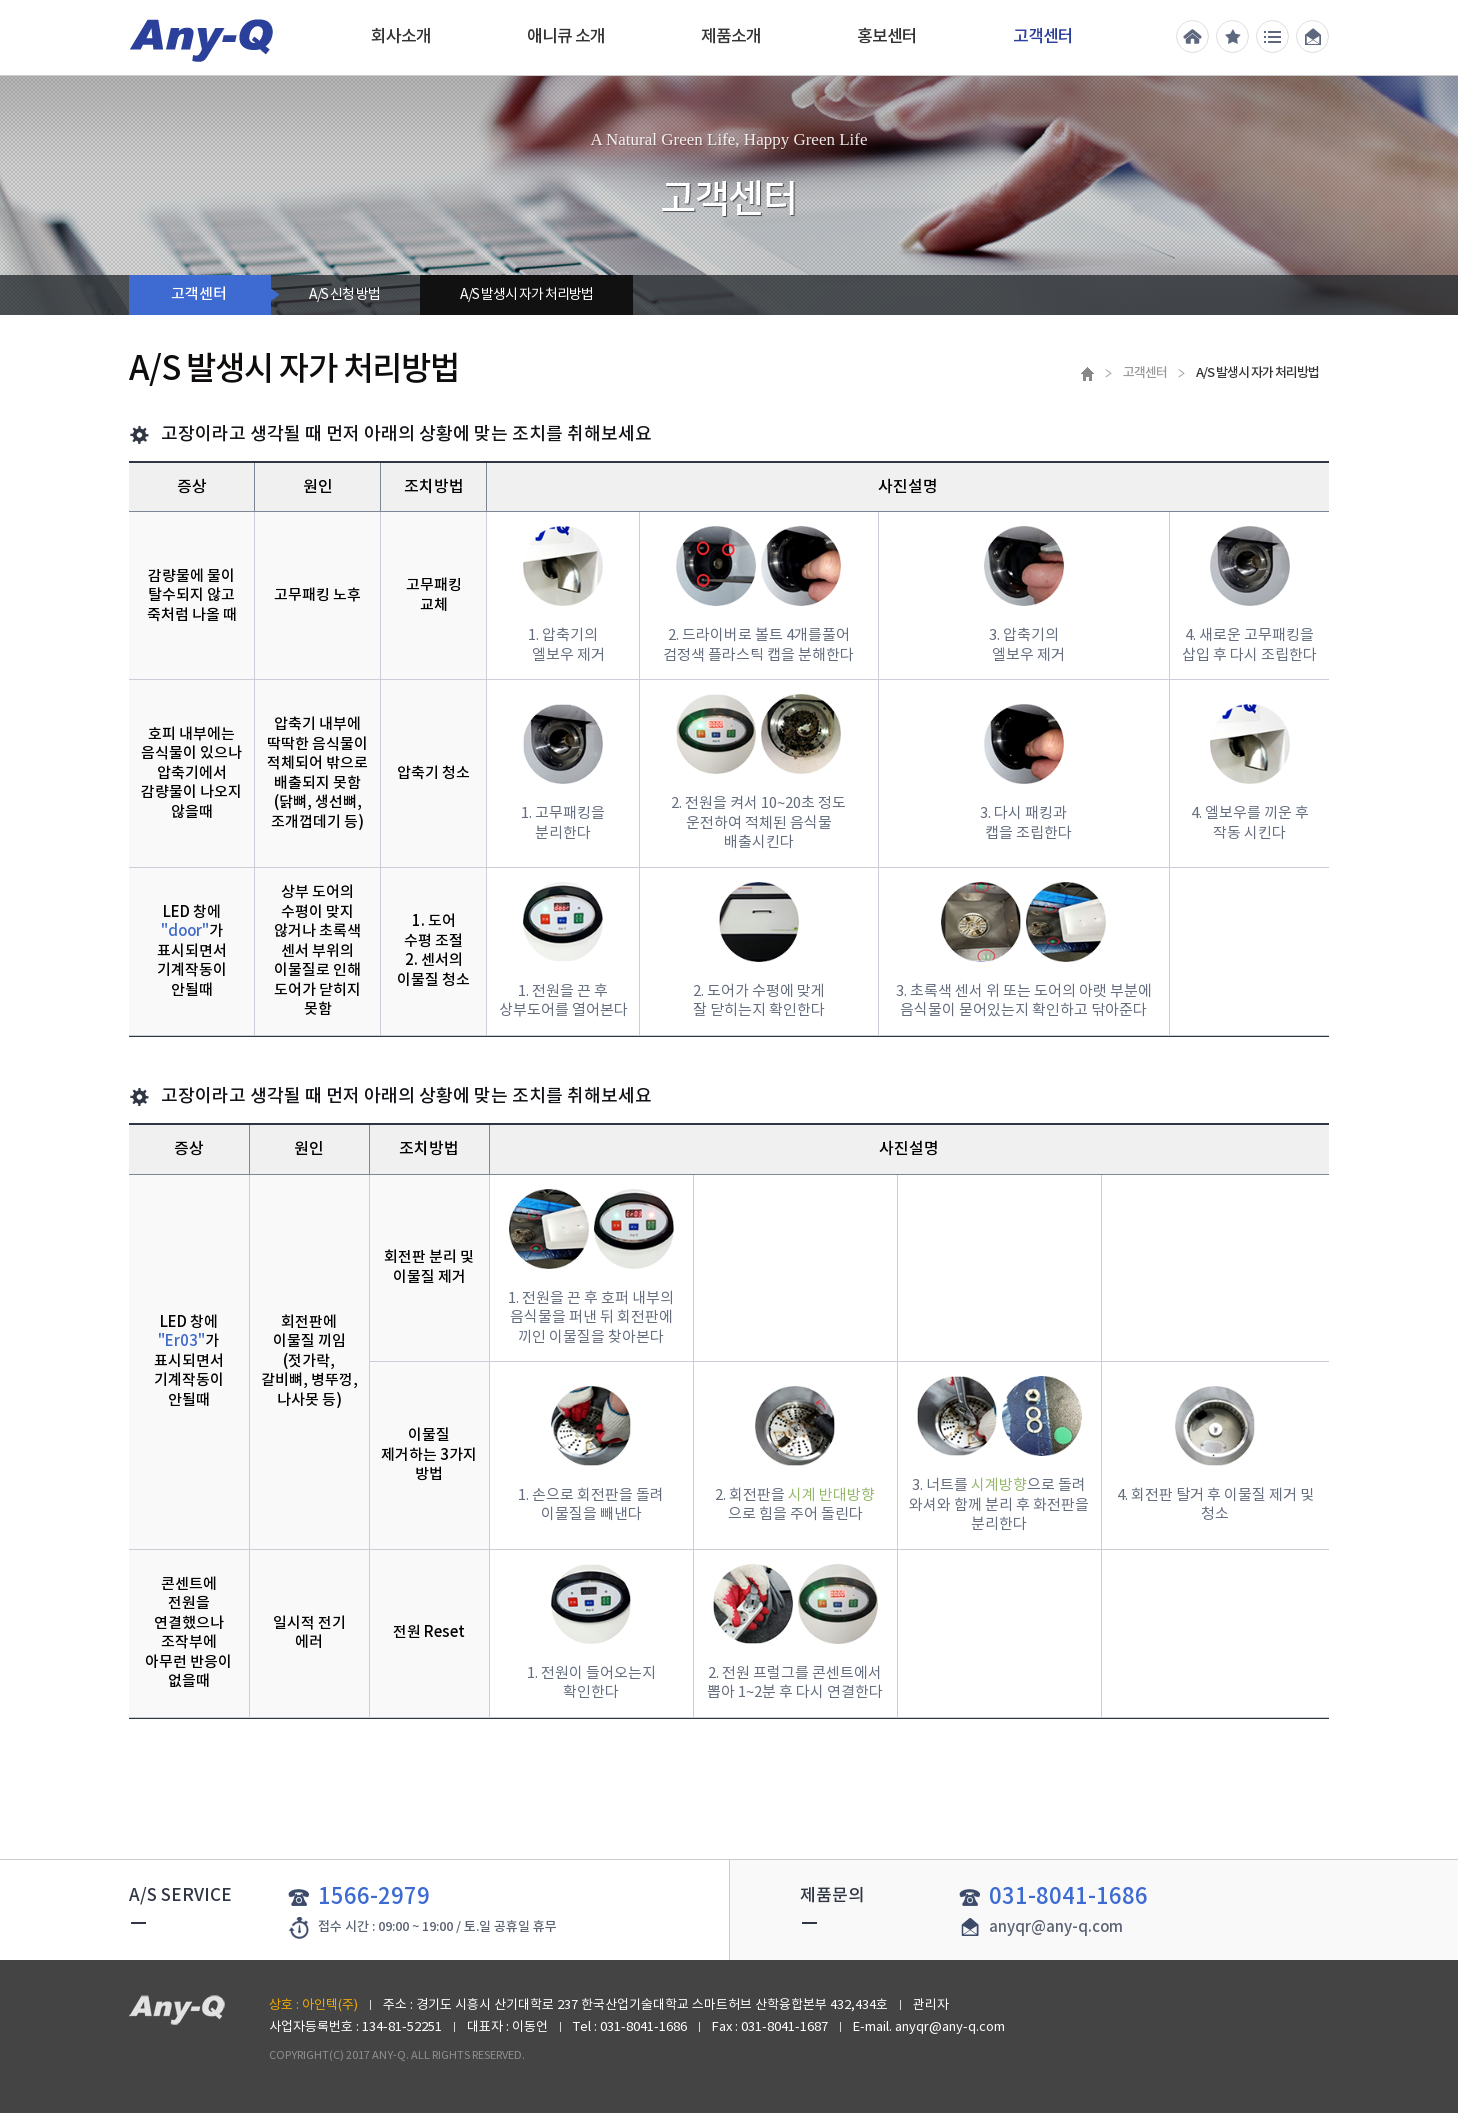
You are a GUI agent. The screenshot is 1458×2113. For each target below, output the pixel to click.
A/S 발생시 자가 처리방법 (526, 295)
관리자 (931, 2005)
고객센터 (1043, 37)
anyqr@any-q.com (1056, 1927)
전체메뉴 (1272, 36)
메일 (1312, 36)
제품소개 (731, 37)
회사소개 (401, 37)
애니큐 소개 (566, 37)
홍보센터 (887, 37)
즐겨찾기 (1232, 36)
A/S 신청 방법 (344, 295)
